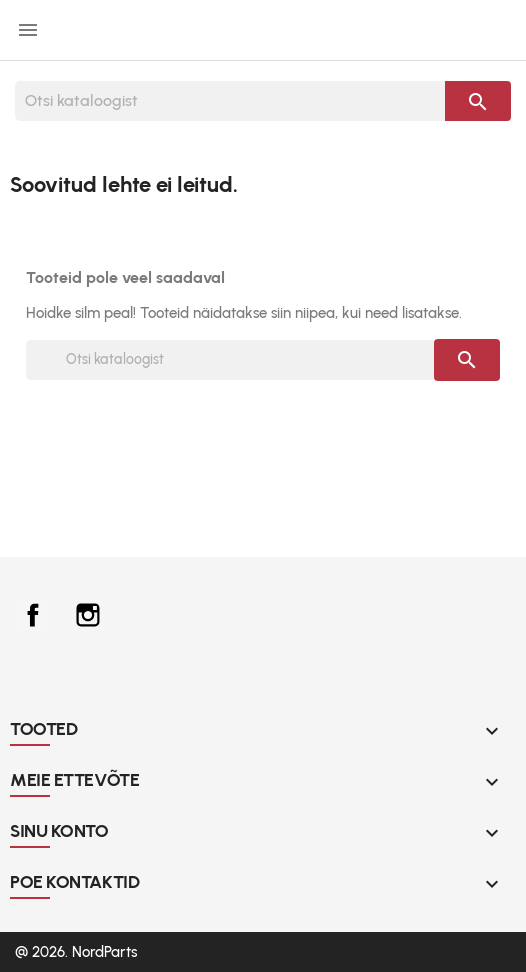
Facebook (33, 615)
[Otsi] (230, 101)
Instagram (88, 615)
